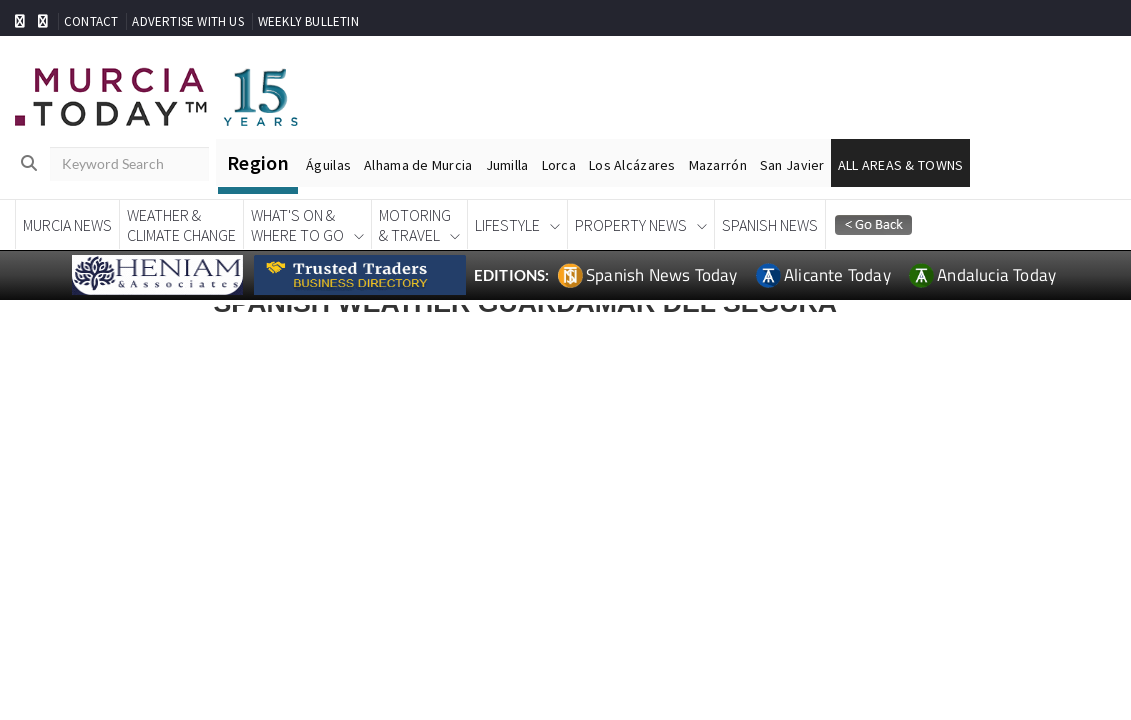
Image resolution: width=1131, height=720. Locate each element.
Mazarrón (718, 165)
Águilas (328, 165)
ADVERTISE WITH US (187, 21)
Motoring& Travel (415, 225)
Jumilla (507, 165)
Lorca (559, 165)
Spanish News (770, 225)
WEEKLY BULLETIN (308, 21)
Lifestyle (507, 225)
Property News (631, 225)
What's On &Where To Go (297, 225)
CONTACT (91, 21)
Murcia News (67, 225)
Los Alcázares (632, 165)
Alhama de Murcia (418, 165)
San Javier (792, 165)
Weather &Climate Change (181, 225)
